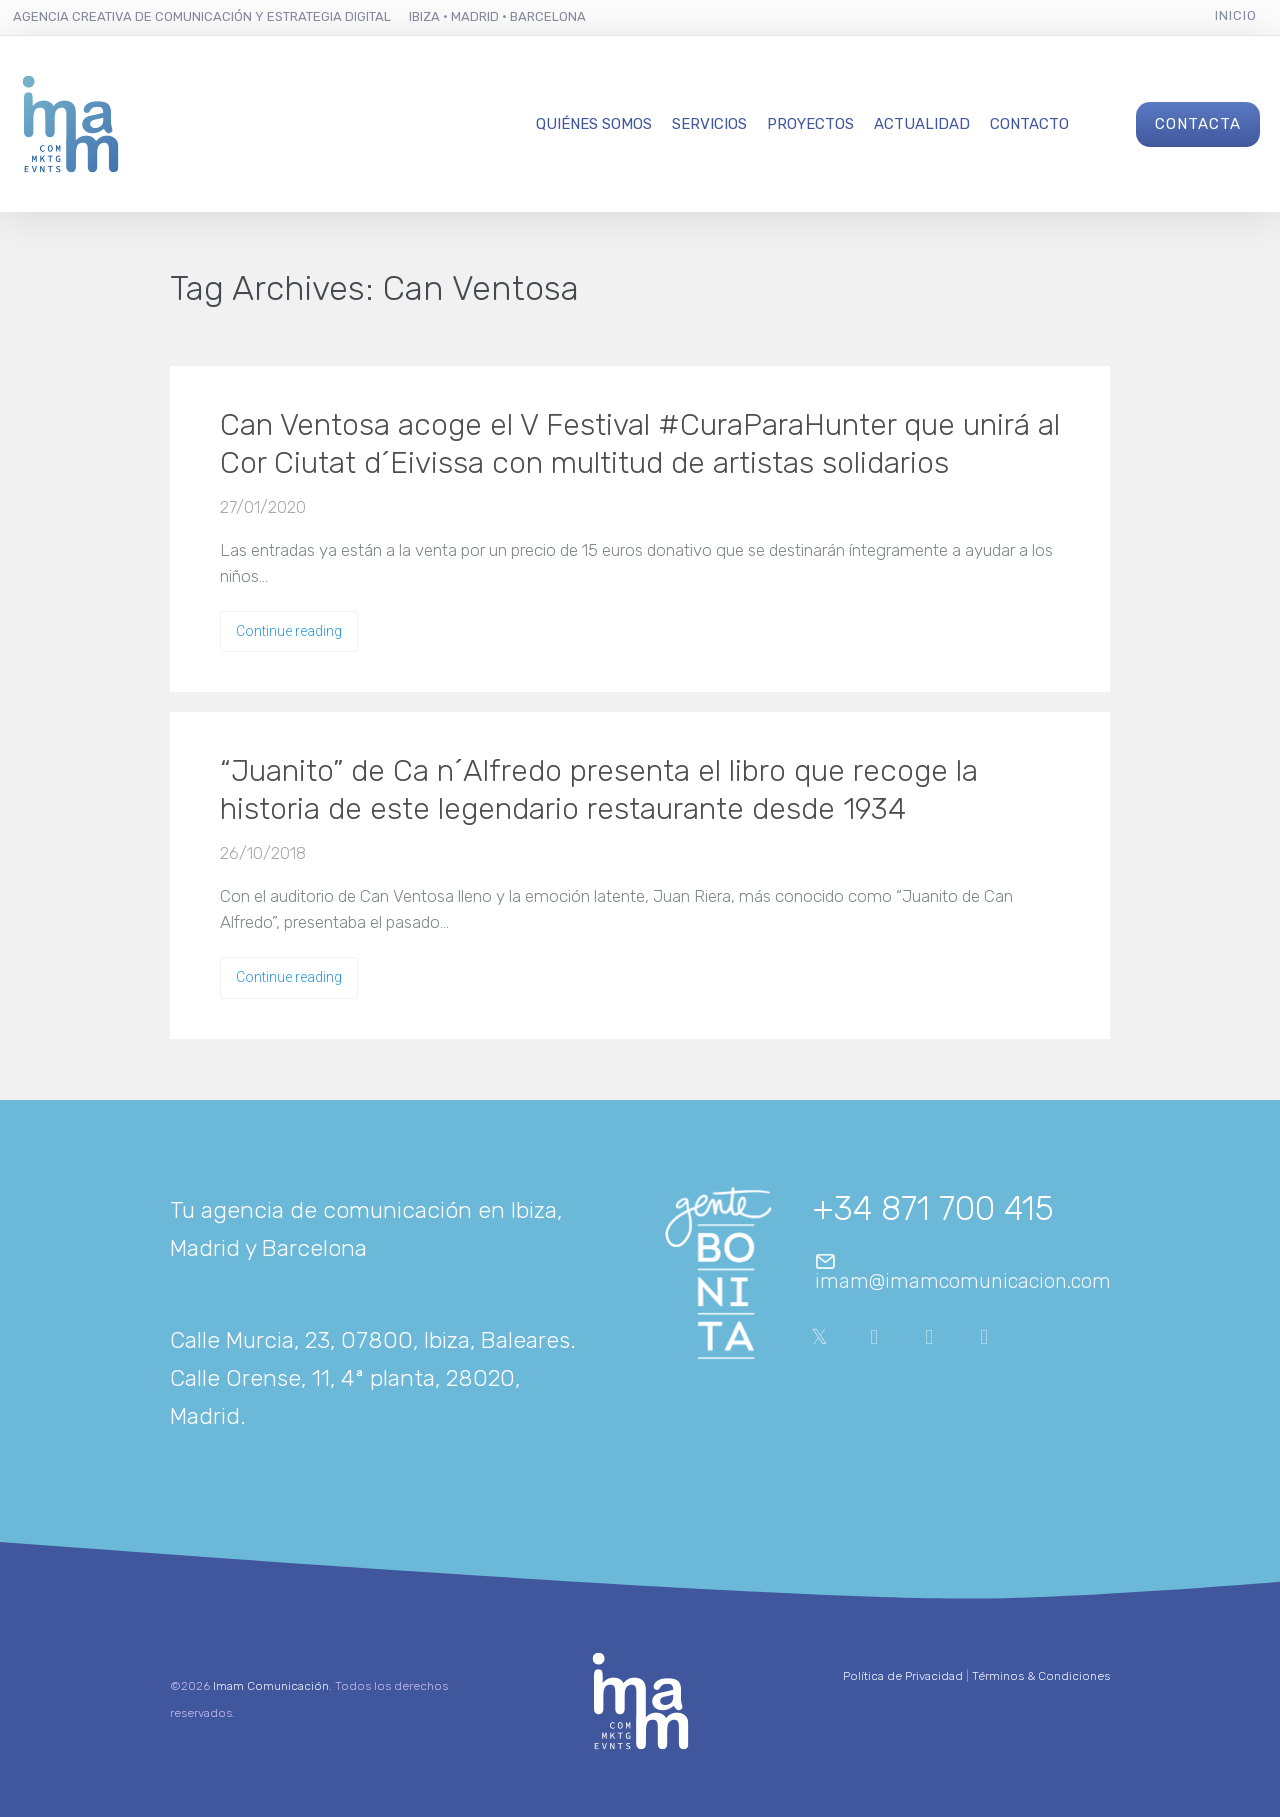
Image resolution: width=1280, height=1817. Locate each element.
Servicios (709, 124)
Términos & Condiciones (1041, 1676)
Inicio (1236, 15)
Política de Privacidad (903, 1676)
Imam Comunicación (271, 1686)
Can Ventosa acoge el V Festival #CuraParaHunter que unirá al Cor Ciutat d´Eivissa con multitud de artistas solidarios (640, 444)
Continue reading (289, 631)
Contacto (1029, 124)
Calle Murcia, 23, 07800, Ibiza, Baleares (370, 1340)
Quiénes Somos (594, 124)
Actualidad (922, 124)
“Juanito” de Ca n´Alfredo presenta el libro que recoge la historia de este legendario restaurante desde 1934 (599, 790)
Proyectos (810, 124)
